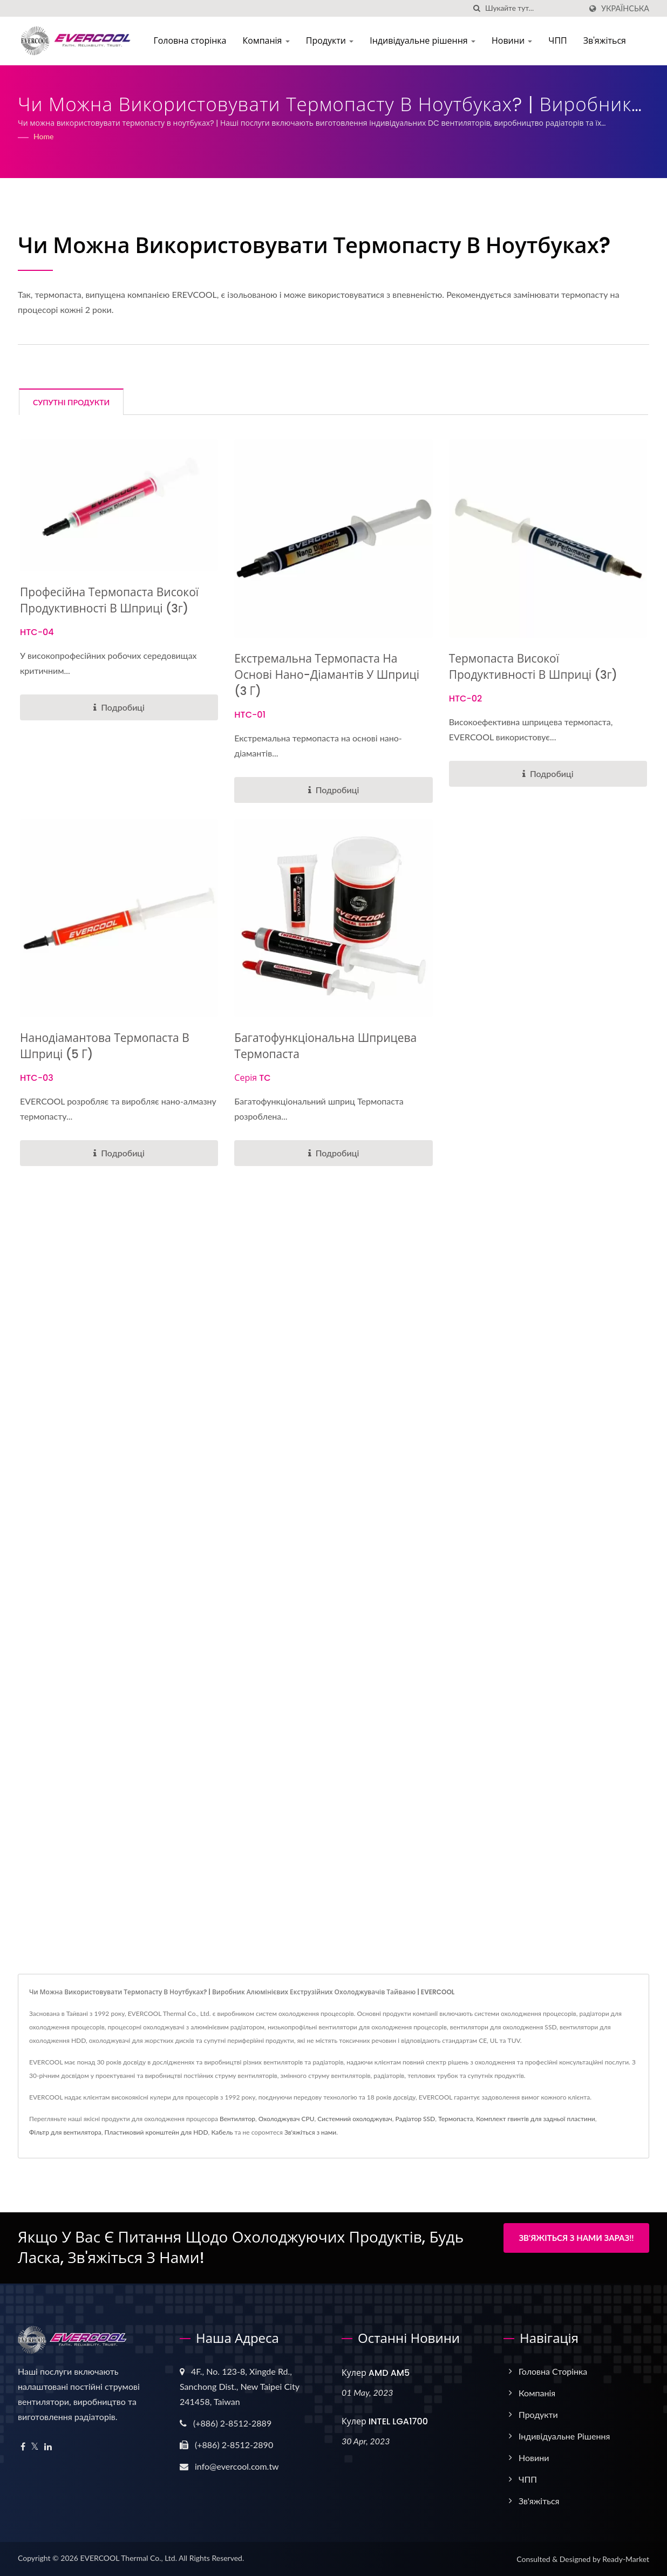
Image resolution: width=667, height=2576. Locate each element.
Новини (513, 41)
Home (43, 136)
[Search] (533, 8)
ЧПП (559, 41)
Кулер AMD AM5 (376, 2373)
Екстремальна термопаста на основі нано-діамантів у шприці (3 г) (326, 675)
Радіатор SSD (415, 2119)
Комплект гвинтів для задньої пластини (535, 2119)
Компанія (267, 41)
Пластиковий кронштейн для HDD (156, 2132)
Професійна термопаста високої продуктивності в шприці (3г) (109, 600)
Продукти (332, 41)
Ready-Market (625, 2559)
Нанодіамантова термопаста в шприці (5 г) (104, 1046)
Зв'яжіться (606, 41)
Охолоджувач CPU (286, 2119)
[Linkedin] (48, 2447)
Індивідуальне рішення (424, 41)
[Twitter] (35, 2447)
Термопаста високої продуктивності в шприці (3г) (533, 667)
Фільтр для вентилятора (65, 2132)
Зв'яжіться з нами (310, 2132)
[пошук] (477, 8)
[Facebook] (23, 2447)
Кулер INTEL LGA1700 (385, 2421)
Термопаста (455, 2119)
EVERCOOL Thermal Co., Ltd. (128, 2558)
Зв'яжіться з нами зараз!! (576, 2238)
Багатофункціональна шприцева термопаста (325, 1046)
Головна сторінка (191, 41)
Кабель (222, 2132)
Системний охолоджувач (354, 2119)
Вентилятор (237, 2119)
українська (625, 8)
